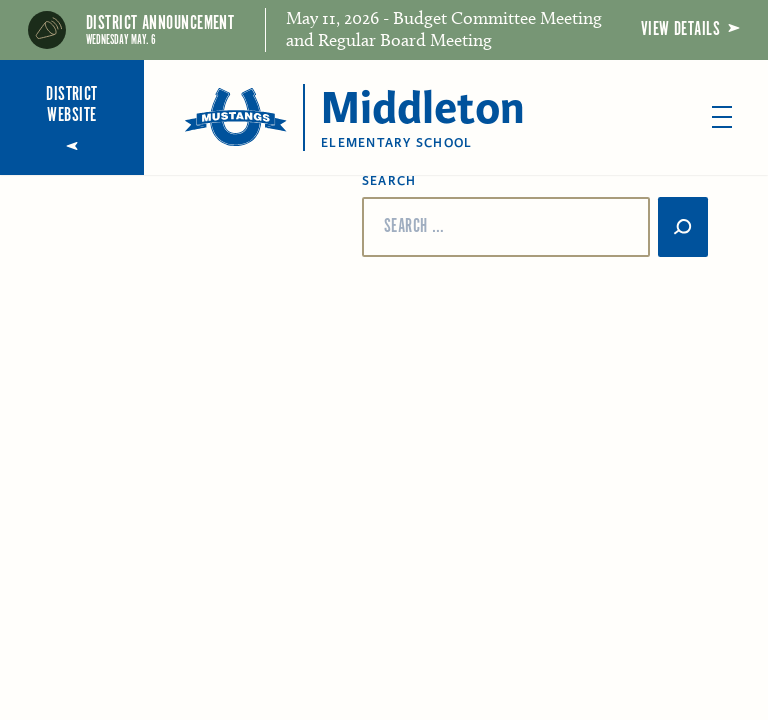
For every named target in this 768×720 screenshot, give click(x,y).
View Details (691, 29)
